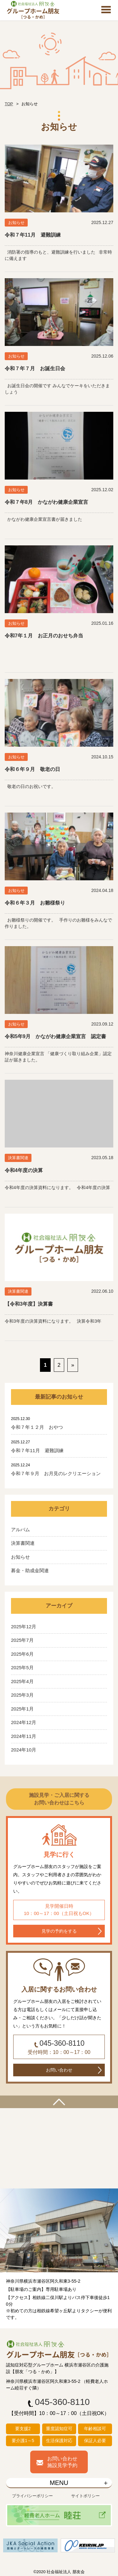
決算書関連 (23, 1543)
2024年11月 (23, 1736)
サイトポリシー (85, 2495)
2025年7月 (22, 1640)
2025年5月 (22, 1667)
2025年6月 (22, 1654)
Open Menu (106, 10)
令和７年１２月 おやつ (37, 1427)
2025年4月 (22, 1681)
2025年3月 (22, 1695)
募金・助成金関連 (30, 1570)
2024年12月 (23, 1722)
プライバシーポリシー (32, 2495)
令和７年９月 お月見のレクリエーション (56, 1473)
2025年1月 (22, 1708)
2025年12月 (23, 1626)
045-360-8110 (61, 2043)
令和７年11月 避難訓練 (37, 1450)
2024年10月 (23, 1749)
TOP (9, 103)
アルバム (20, 1529)
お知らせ (20, 1557)
